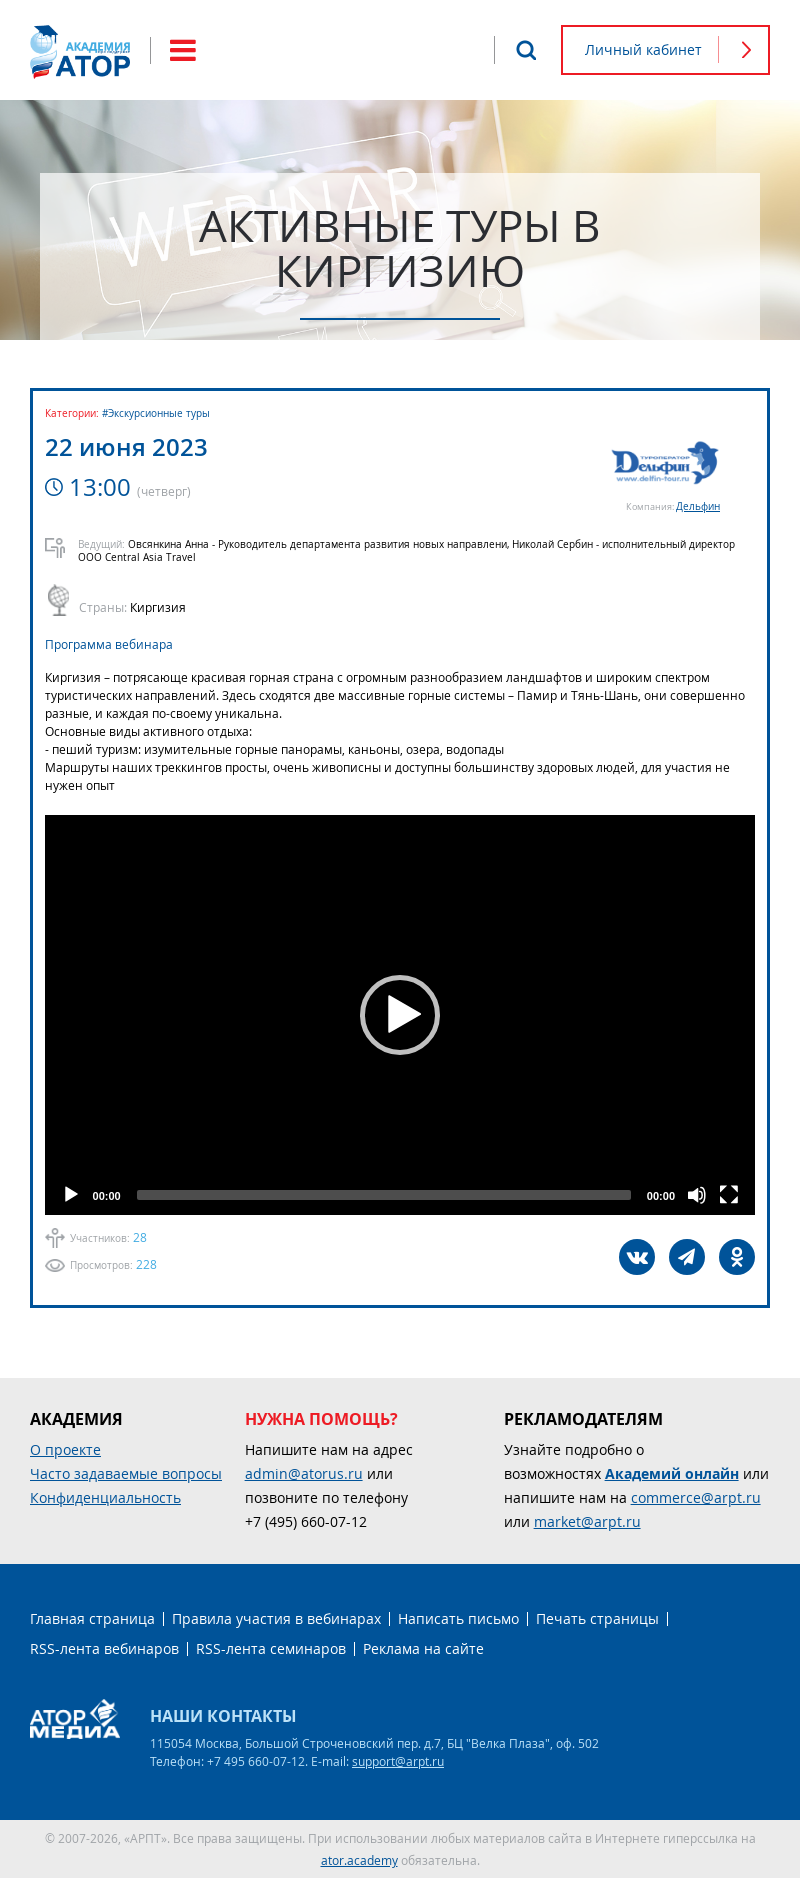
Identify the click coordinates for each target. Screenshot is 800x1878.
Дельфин (698, 506)
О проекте (65, 1449)
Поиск (526, 50)
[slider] (384, 1195)
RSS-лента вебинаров (104, 1648)
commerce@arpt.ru (696, 1497)
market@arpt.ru (587, 1521)
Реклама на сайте (423, 1648)
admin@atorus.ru (304, 1473)
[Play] (71, 1195)
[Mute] (697, 1195)
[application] (400, 1015)
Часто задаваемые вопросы (126, 1473)
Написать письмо (458, 1618)
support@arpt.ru (398, 1761)
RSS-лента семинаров (271, 1648)
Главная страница (92, 1618)
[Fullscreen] (729, 1195)
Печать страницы (597, 1618)
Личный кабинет (643, 49)
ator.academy (359, 1860)
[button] (400, 1015)
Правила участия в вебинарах (276, 1618)
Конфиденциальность (105, 1497)
